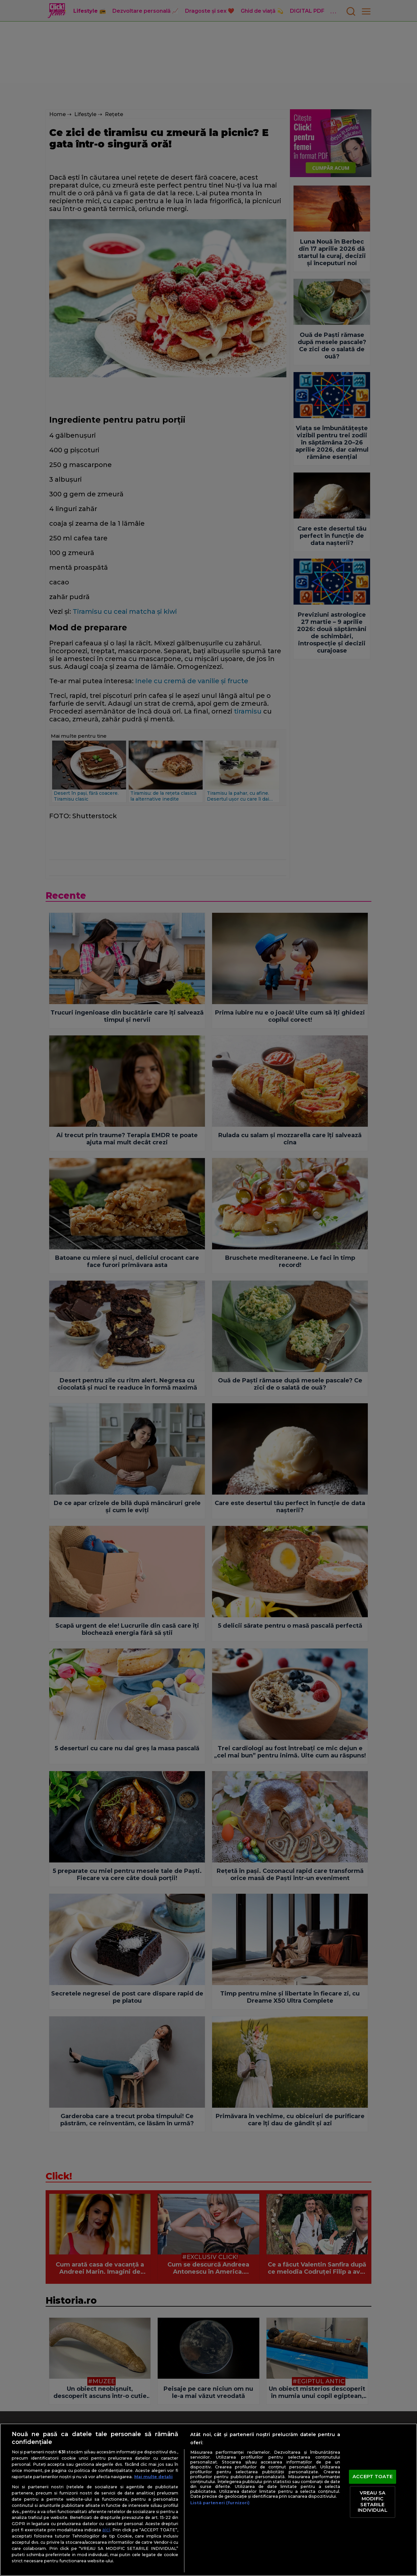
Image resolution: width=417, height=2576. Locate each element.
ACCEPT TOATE (372, 2476)
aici (106, 2529)
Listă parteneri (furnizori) (220, 2502)
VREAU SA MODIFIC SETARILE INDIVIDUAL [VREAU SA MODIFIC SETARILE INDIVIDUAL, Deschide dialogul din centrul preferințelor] (372, 2501)
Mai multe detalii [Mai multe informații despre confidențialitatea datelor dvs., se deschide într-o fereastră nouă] (153, 2476)
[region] (208, 2499)
